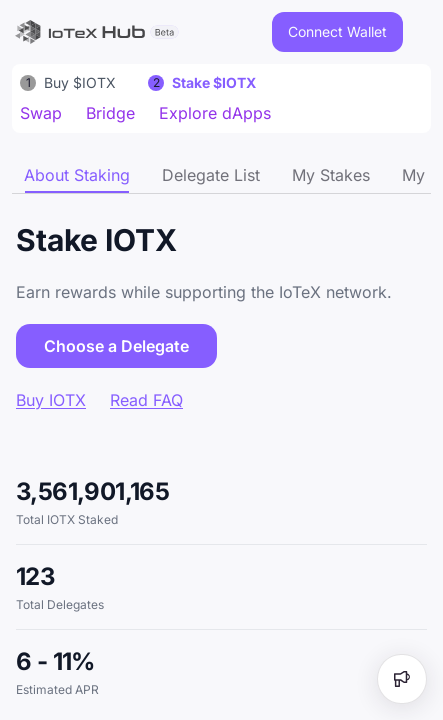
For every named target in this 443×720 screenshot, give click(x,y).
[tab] (77, 175)
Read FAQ (146, 400)
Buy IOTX (51, 400)
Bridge (110, 113)
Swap (41, 113)
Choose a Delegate (116, 346)
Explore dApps (215, 113)
